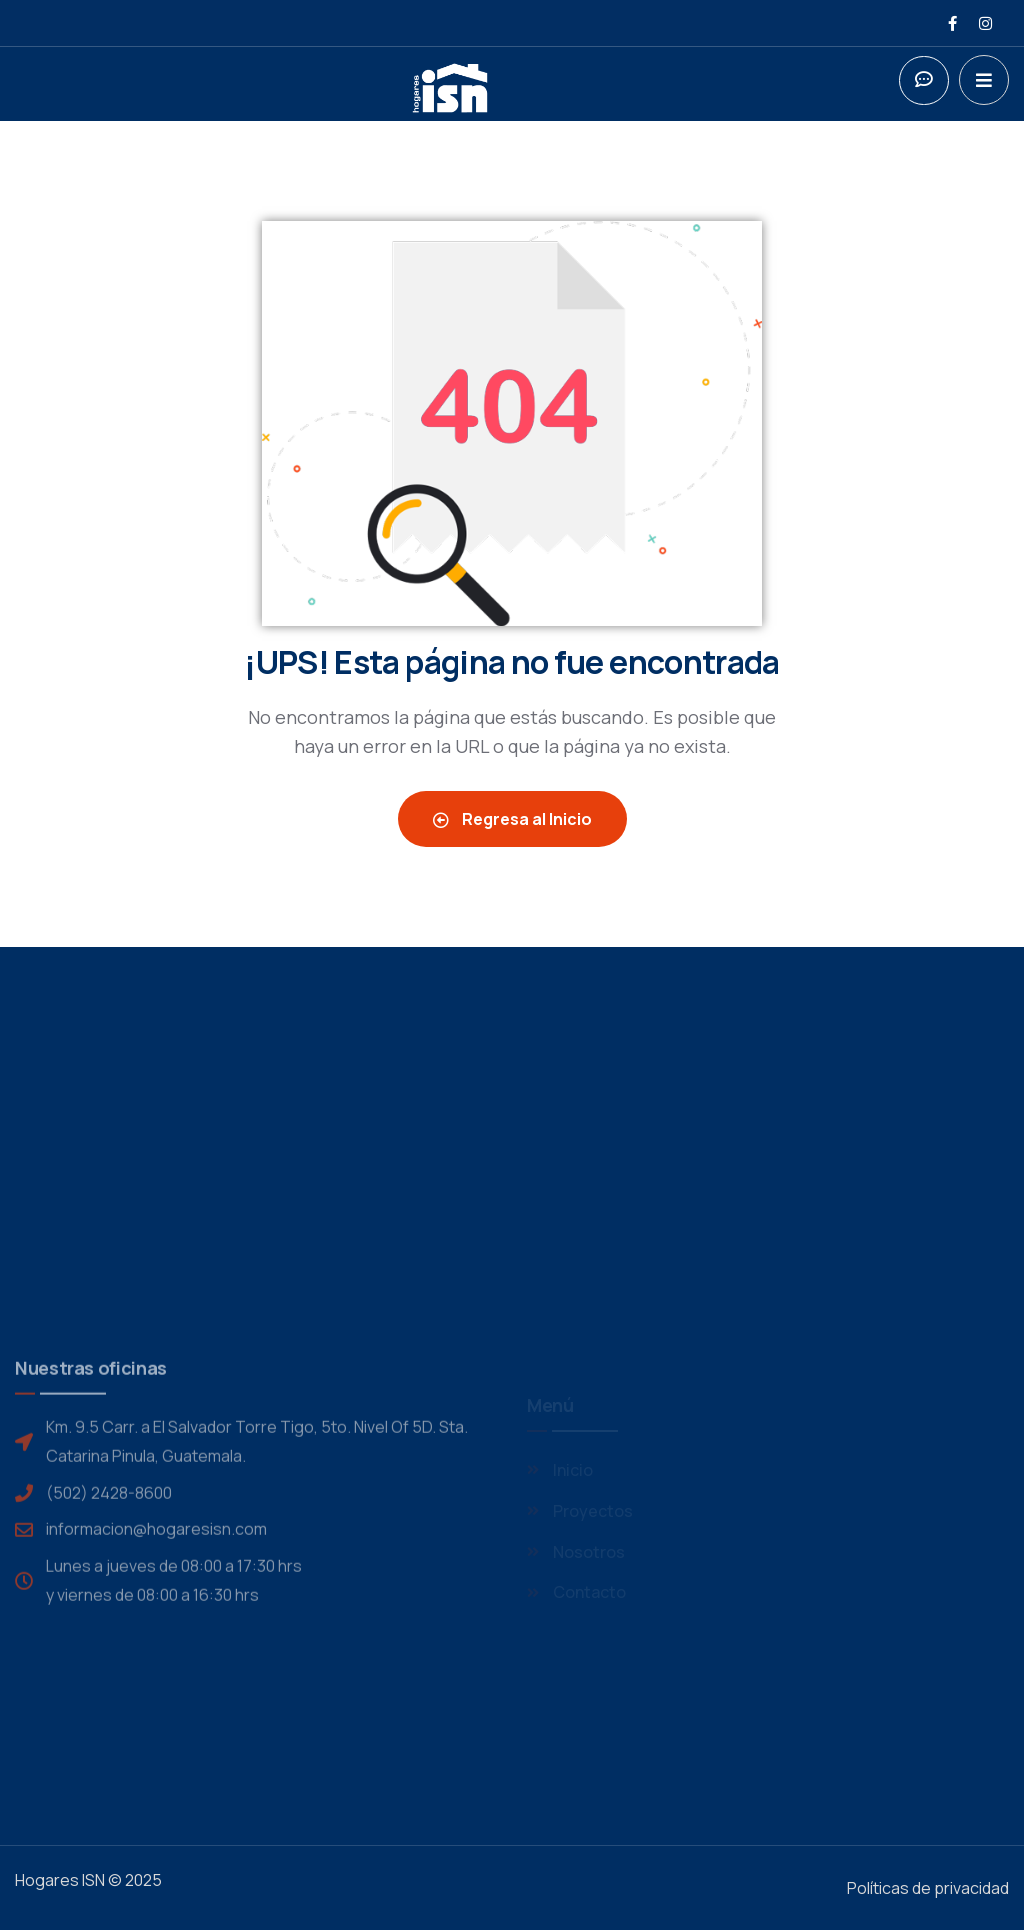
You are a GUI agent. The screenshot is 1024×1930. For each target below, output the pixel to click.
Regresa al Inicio (512, 819)
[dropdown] (984, 80)
